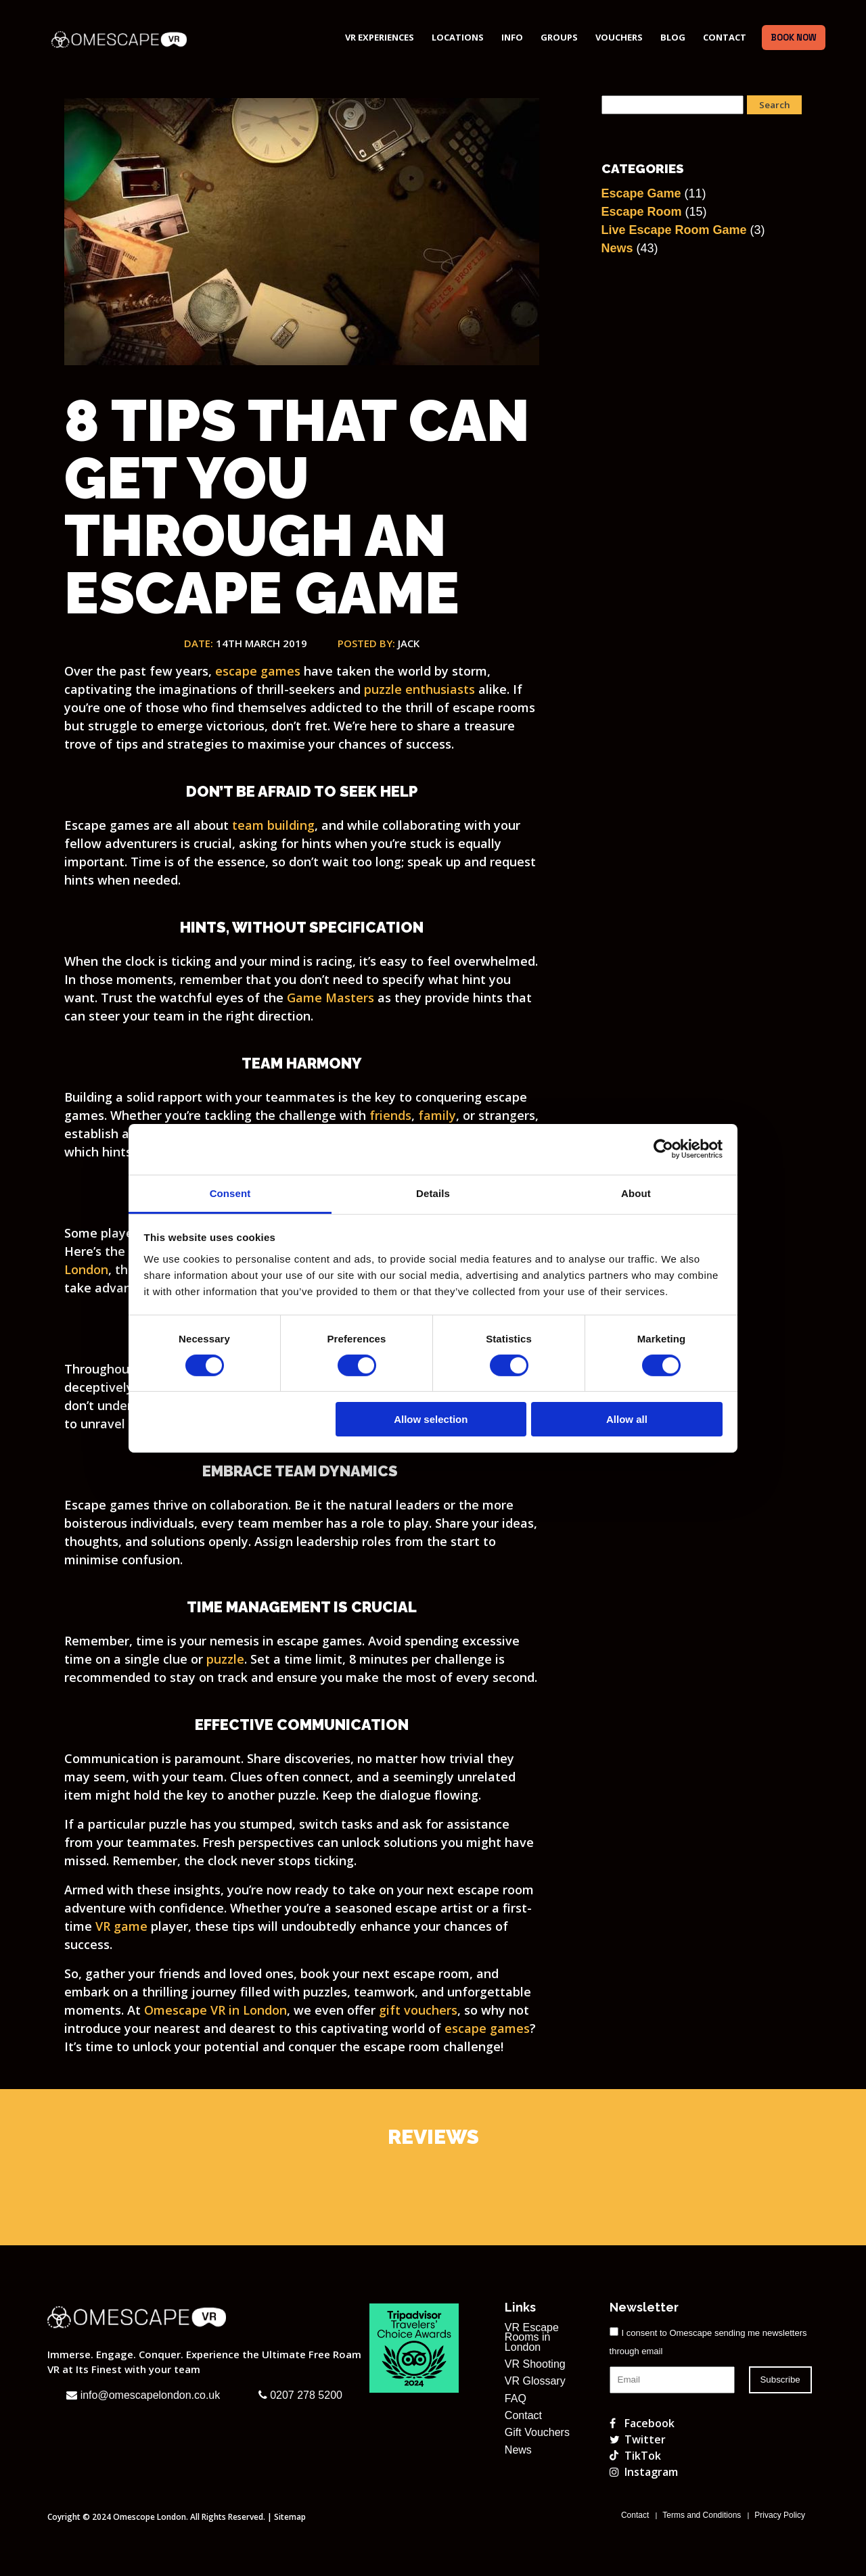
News (617, 248)
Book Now (794, 37)
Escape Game (641, 193)
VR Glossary (535, 2381)
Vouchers (619, 37)
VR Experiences (379, 37)
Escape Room (641, 211)
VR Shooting (535, 2364)
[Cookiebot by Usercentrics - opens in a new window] (663, 1149)
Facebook (642, 2423)
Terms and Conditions (701, 2515)
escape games (487, 2028)
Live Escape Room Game (674, 230)
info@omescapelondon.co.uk (143, 2395)
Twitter (638, 2439)
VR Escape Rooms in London (532, 2337)
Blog (672, 37)
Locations (458, 37)
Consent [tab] (230, 1192)
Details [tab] (433, 1192)
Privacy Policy (779, 2515)
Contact (724, 37)
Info (512, 37)
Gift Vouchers (537, 2432)
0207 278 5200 (300, 2395)
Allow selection (431, 1419)
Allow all (626, 1419)
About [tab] (636, 1192)
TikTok (635, 2456)
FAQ (515, 2399)
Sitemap (290, 2517)
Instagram (643, 2471)
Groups (559, 37)
